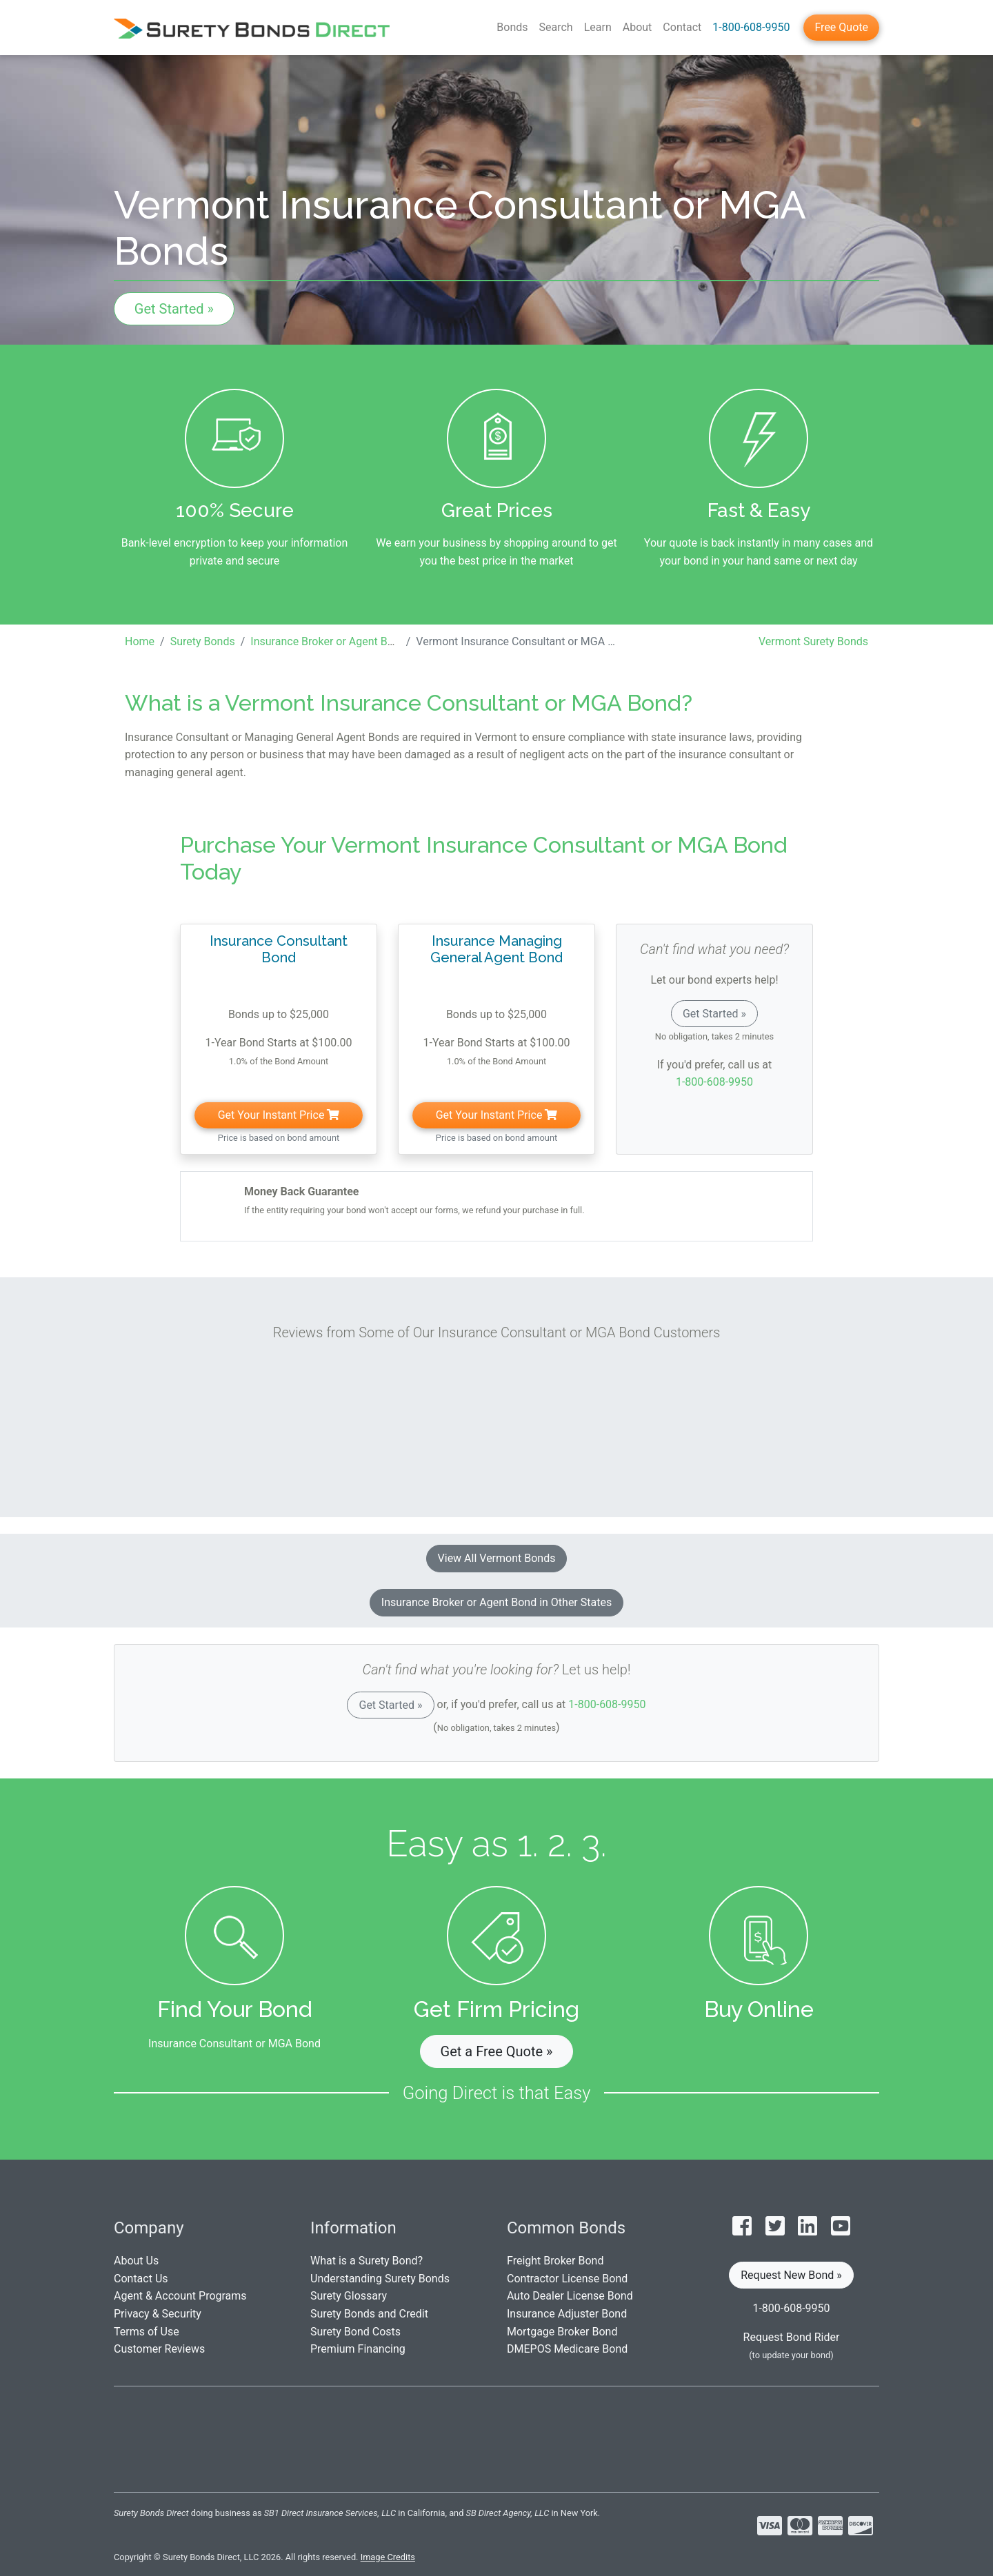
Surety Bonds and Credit (369, 2313)
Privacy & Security (157, 2313)
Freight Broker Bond (555, 2260)
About (637, 27)
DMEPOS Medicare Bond (567, 2348)
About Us (136, 2260)
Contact (682, 27)
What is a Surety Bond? (366, 2260)
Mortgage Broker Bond (562, 2331)
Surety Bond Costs (355, 2331)
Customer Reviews (159, 2348)
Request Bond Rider (791, 2337)
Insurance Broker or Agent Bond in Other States (496, 1602)
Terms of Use (146, 2331)
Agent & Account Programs (180, 2295)
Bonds (512, 27)
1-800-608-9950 (751, 27)
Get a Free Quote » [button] (497, 2051)
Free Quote (841, 27)
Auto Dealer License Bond (570, 2295)
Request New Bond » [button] (791, 2275)
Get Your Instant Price (279, 1115)
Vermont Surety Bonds (813, 641)
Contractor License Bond (567, 2278)
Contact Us (141, 2278)
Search (556, 27)
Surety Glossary (348, 2295)
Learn (598, 27)
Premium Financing (357, 2348)
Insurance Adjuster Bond (567, 2313)
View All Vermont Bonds (497, 1558)
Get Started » (174, 309)
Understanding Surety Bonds (380, 2278)
